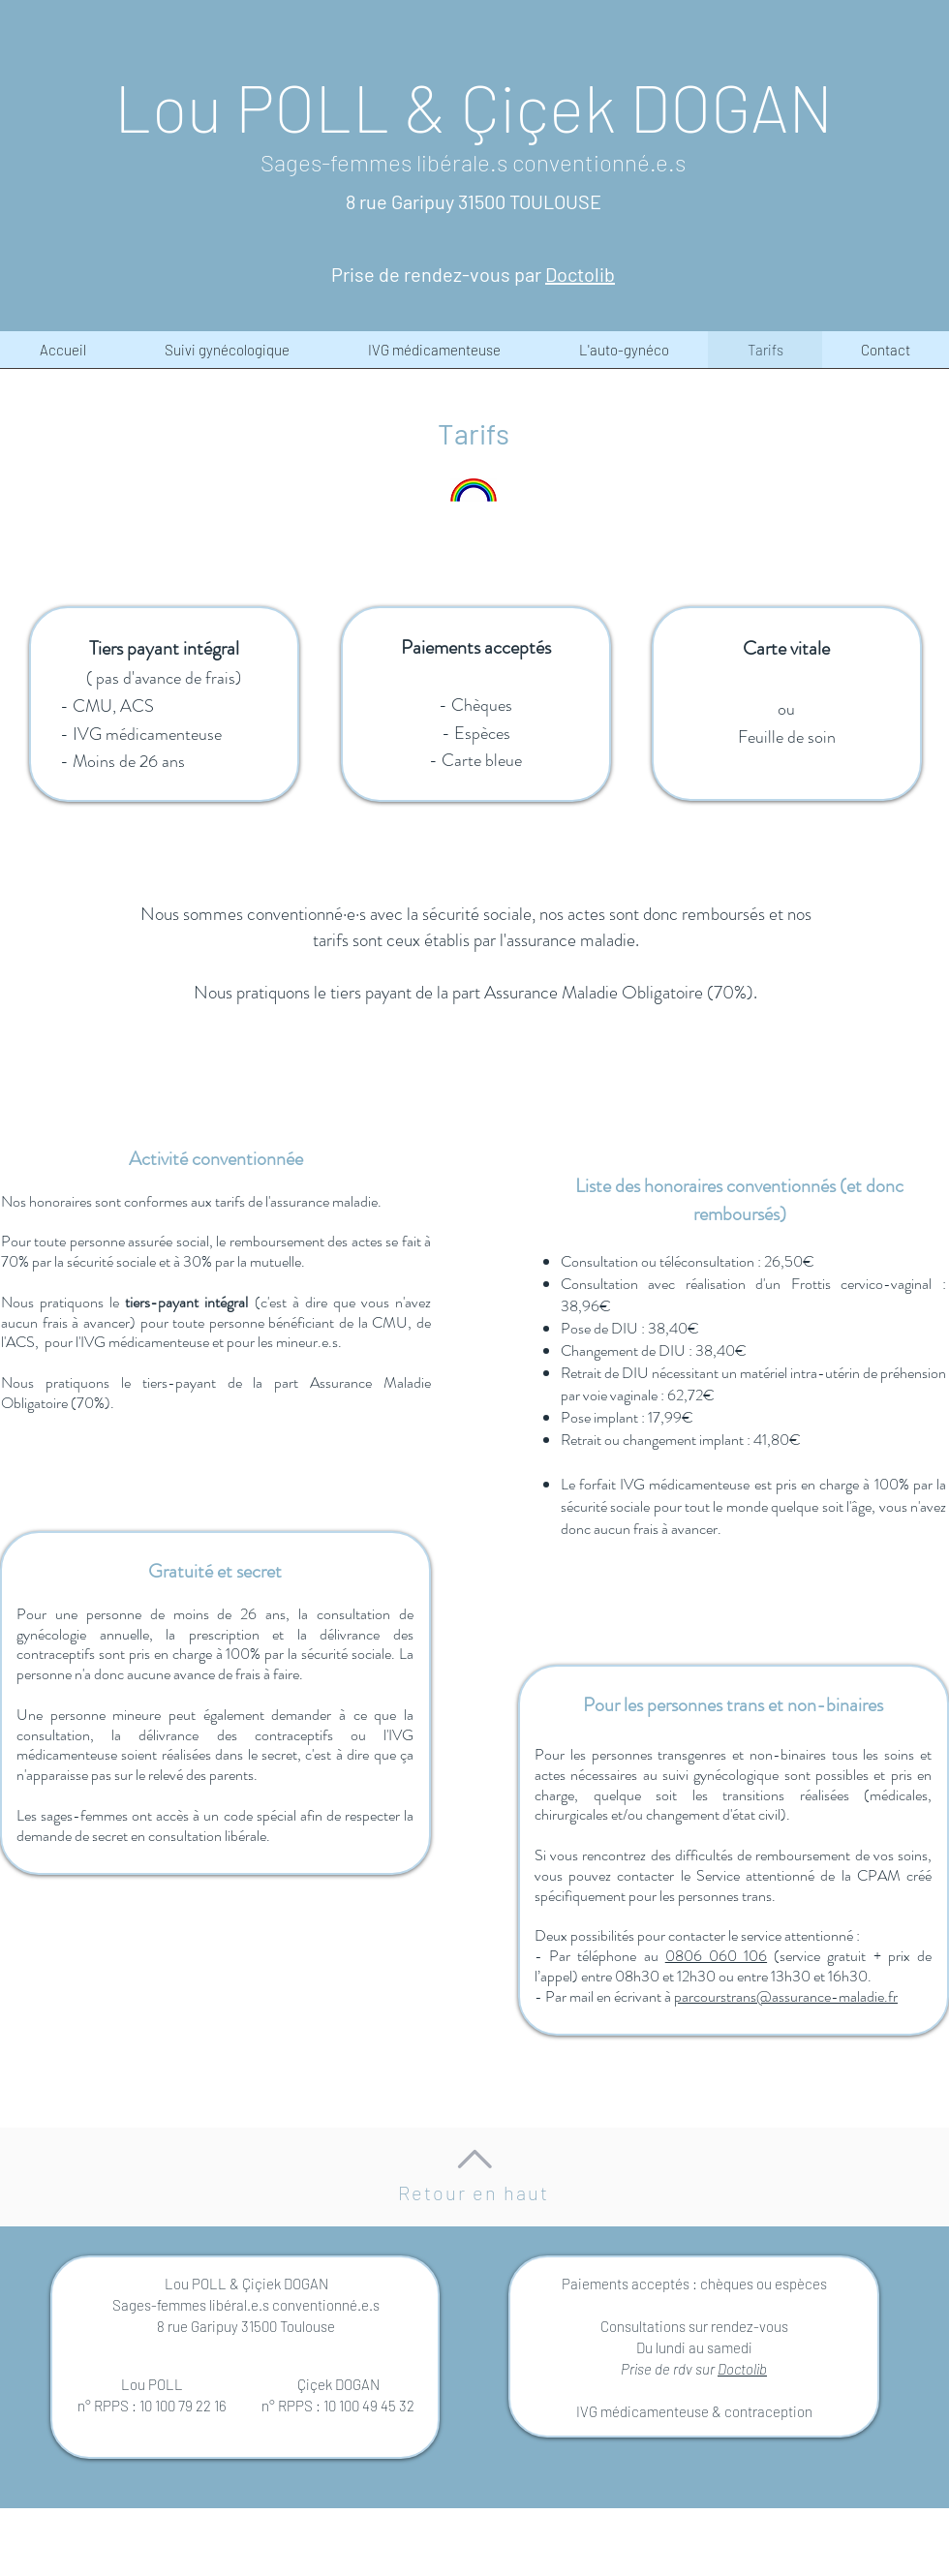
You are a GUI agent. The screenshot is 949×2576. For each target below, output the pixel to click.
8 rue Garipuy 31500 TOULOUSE (473, 201)
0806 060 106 (716, 1956)
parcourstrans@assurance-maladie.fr (786, 1996)
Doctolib (742, 2368)
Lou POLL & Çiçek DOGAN (473, 106)
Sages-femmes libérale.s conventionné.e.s (473, 162)
